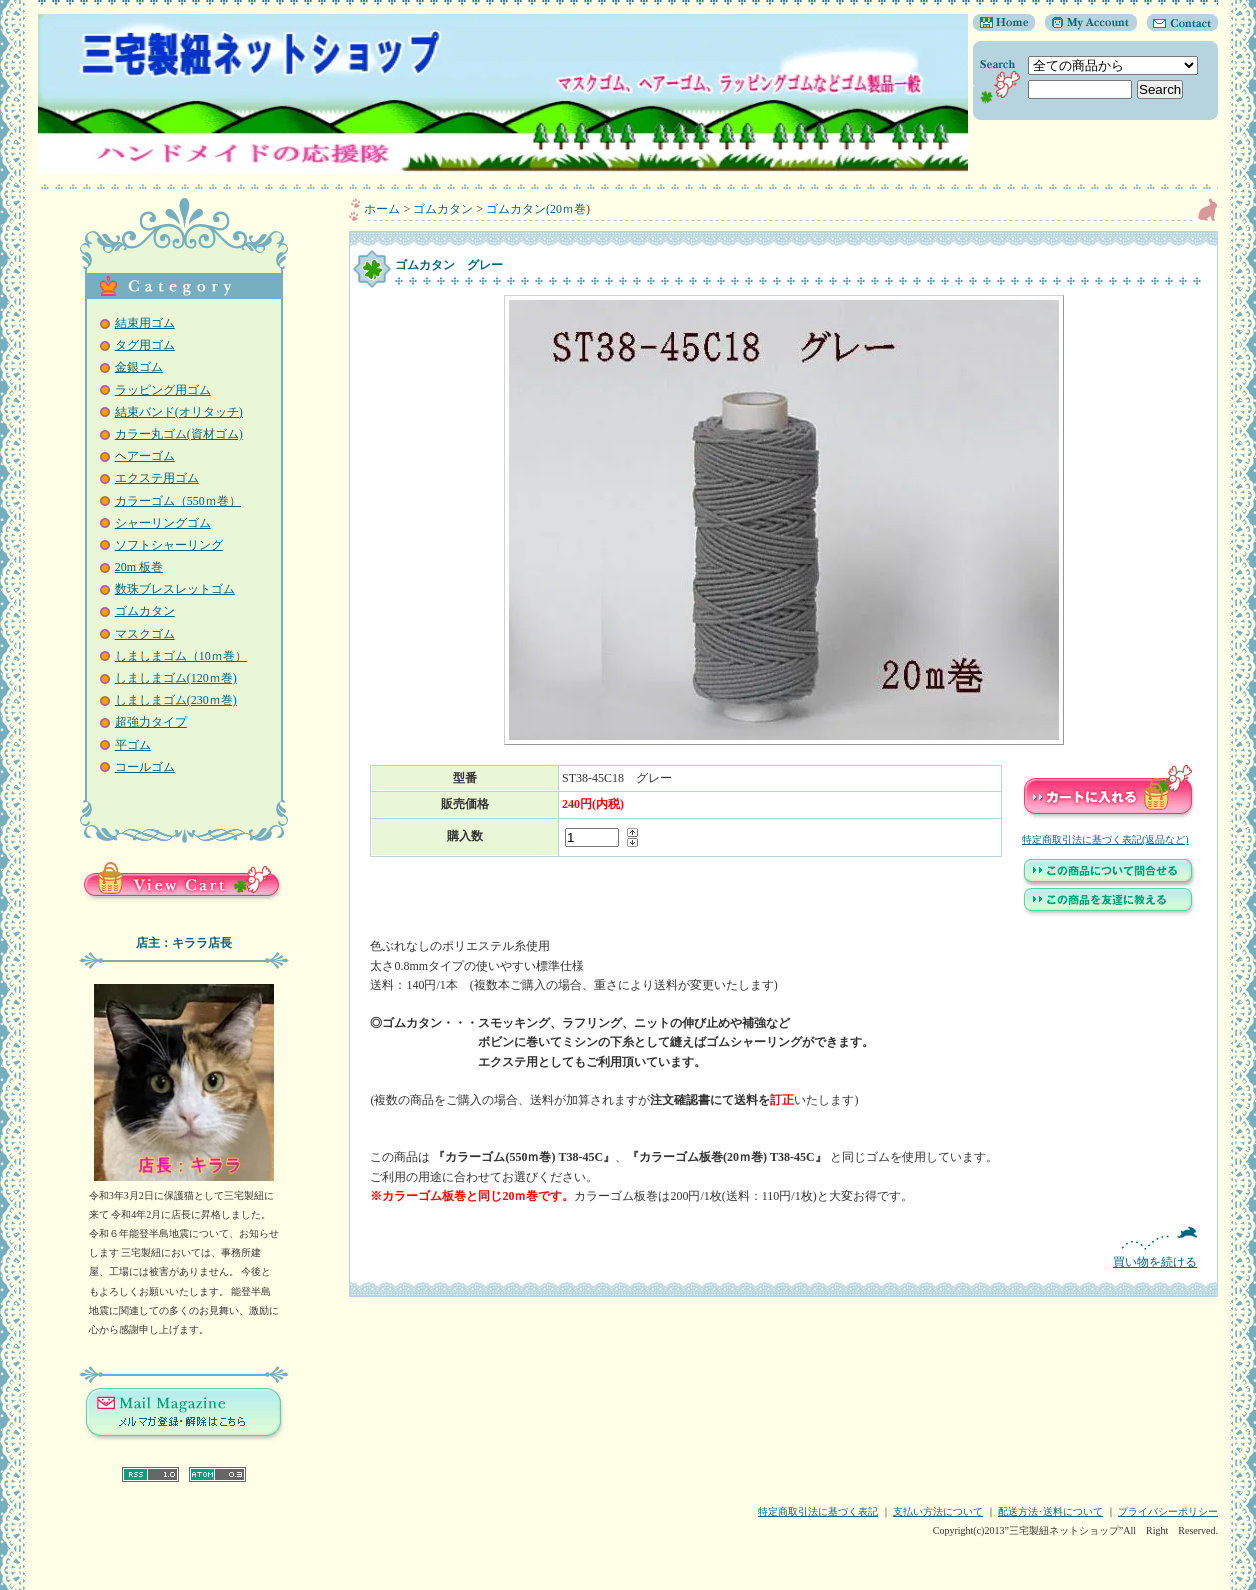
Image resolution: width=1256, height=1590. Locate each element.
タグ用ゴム (145, 345)
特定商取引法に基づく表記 (818, 1511)
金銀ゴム (139, 367)
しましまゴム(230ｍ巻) (176, 700)
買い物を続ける (783, 1247)
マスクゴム (145, 634)
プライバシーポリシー (1168, 1511)
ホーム (382, 209)
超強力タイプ (151, 722)
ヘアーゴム (145, 456)
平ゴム (133, 745)
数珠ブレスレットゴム (175, 589)
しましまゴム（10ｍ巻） (181, 656)
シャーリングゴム (163, 523)
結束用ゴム (145, 323)
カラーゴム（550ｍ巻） (178, 501)
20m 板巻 (139, 567)
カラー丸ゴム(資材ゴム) (179, 434)
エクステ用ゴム (157, 478)
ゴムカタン (145, 611)
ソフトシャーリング (169, 545)
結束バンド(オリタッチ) (179, 412)
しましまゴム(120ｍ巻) (176, 678)
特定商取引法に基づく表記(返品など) (1105, 839)
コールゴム (145, 767)
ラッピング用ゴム (163, 390)
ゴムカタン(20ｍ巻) (538, 209)
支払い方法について (938, 1511)
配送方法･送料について (1050, 1511)
